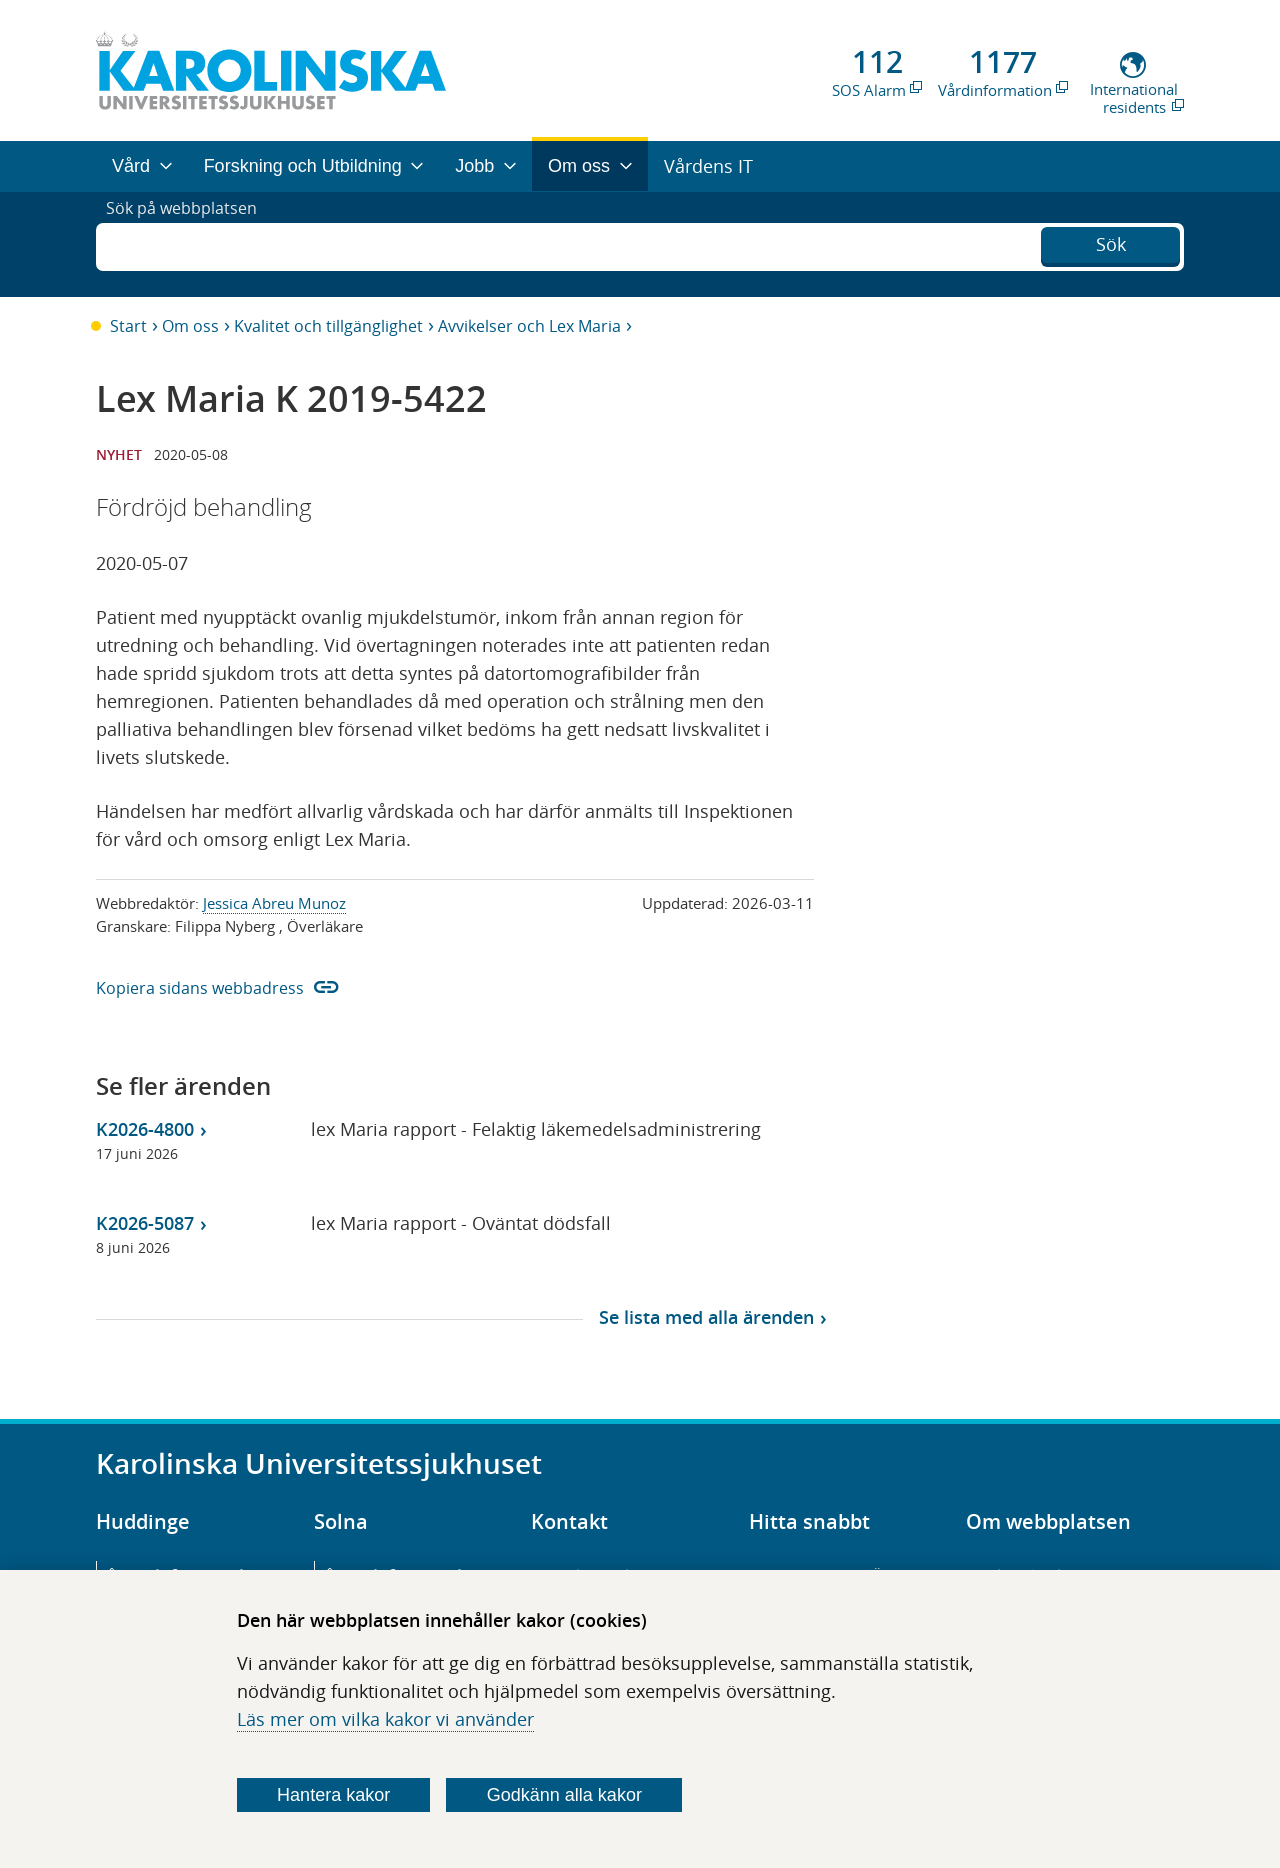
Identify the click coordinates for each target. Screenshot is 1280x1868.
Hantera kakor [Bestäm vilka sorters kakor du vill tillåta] (333, 1795)
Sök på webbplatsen (190, 244)
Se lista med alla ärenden (706, 1317)
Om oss (190, 326)
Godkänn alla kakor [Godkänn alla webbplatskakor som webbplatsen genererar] (564, 1795)
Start (128, 326)
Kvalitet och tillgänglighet (328, 326)
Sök (1111, 242)
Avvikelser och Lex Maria (529, 326)
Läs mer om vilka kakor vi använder (385, 1719)
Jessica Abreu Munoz (274, 903)
